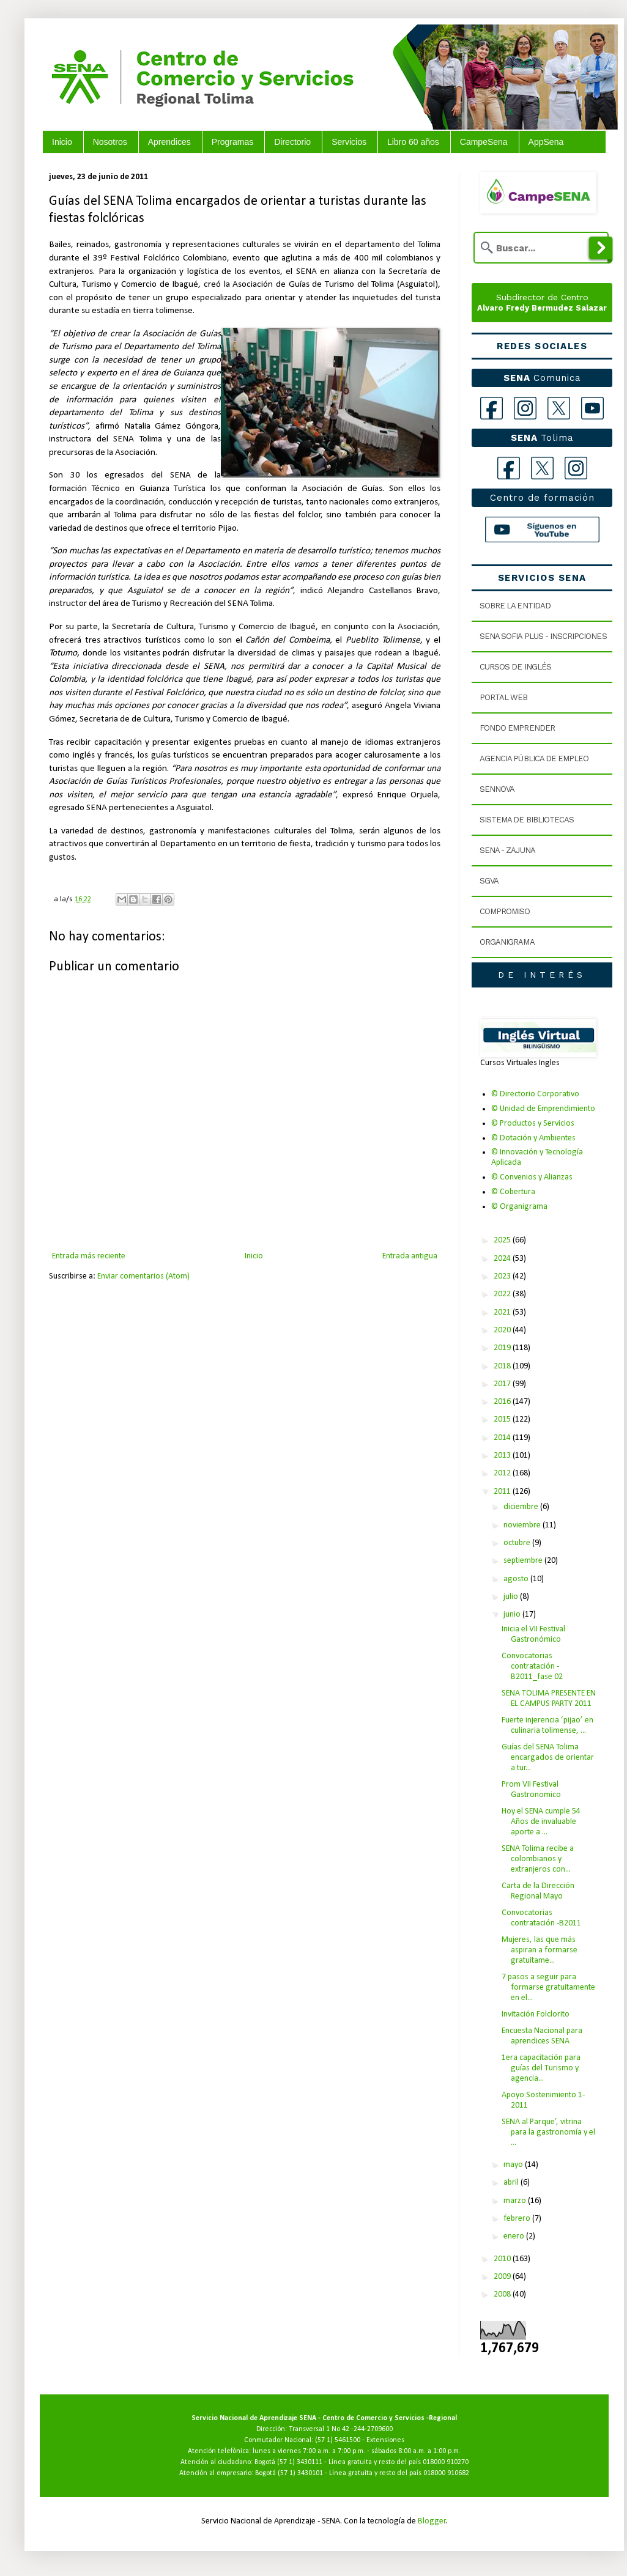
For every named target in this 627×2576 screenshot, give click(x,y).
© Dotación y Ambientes (533, 1138)
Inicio (62, 142)
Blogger (432, 2521)
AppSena (546, 142)
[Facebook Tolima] (508, 468)
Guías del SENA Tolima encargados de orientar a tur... (548, 1758)
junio (512, 1614)
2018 (503, 1366)
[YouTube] (592, 408)
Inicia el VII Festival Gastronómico (533, 1634)
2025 (503, 1240)
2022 (503, 1294)
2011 (503, 1491)
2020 (503, 1330)
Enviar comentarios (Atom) (143, 1276)
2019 (503, 1348)
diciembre (521, 1506)
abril (512, 2182)
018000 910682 (446, 2473)
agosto (516, 1579)
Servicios (349, 142)
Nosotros (110, 142)
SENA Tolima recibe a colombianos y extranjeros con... (538, 1859)
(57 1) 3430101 (300, 2473)
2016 (503, 1401)
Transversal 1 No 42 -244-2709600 (341, 2429)
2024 (503, 1258)
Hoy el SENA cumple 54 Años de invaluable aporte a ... (541, 1822)
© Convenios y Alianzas (532, 1177)
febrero (517, 2218)
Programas (232, 142)
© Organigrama (519, 1206)
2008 (503, 2294)
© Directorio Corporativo (535, 1094)
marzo (515, 2200)
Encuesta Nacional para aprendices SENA (542, 2036)
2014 (503, 1437)
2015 (503, 1419)
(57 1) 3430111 (299, 2462)
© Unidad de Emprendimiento (543, 1108)
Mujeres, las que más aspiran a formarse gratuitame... (539, 1950)
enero (514, 2236)
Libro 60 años (413, 142)
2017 (503, 1384)
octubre (517, 1543)
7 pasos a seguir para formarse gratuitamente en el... (548, 1987)
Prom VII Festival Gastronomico (531, 1789)
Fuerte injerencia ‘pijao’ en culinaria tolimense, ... (547, 1725)
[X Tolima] (542, 468)
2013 (503, 1455)
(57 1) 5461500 (337, 2440)
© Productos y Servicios (532, 1123)
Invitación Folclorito (535, 2014)
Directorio (292, 142)
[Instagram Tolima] (576, 468)
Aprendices (169, 142)
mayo (514, 2164)
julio (511, 1596)
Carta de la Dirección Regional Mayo (538, 1891)
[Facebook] (491, 408)
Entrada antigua (409, 1256)
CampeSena (484, 142)
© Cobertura (513, 1192)
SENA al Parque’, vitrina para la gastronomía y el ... (548, 2132)
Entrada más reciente (88, 1256)
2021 (503, 1312)
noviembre (523, 1525)
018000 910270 (446, 2462)
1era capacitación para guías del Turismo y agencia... (541, 2068)
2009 (503, 2276)
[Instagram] (525, 408)
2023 (503, 1276)
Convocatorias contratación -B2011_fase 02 (532, 1666)
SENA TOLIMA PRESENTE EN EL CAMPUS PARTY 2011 (549, 1698)
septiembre (523, 1560)
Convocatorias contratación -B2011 (541, 1918)
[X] (558, 408)
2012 (503, 1473)
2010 (503, 2259)
